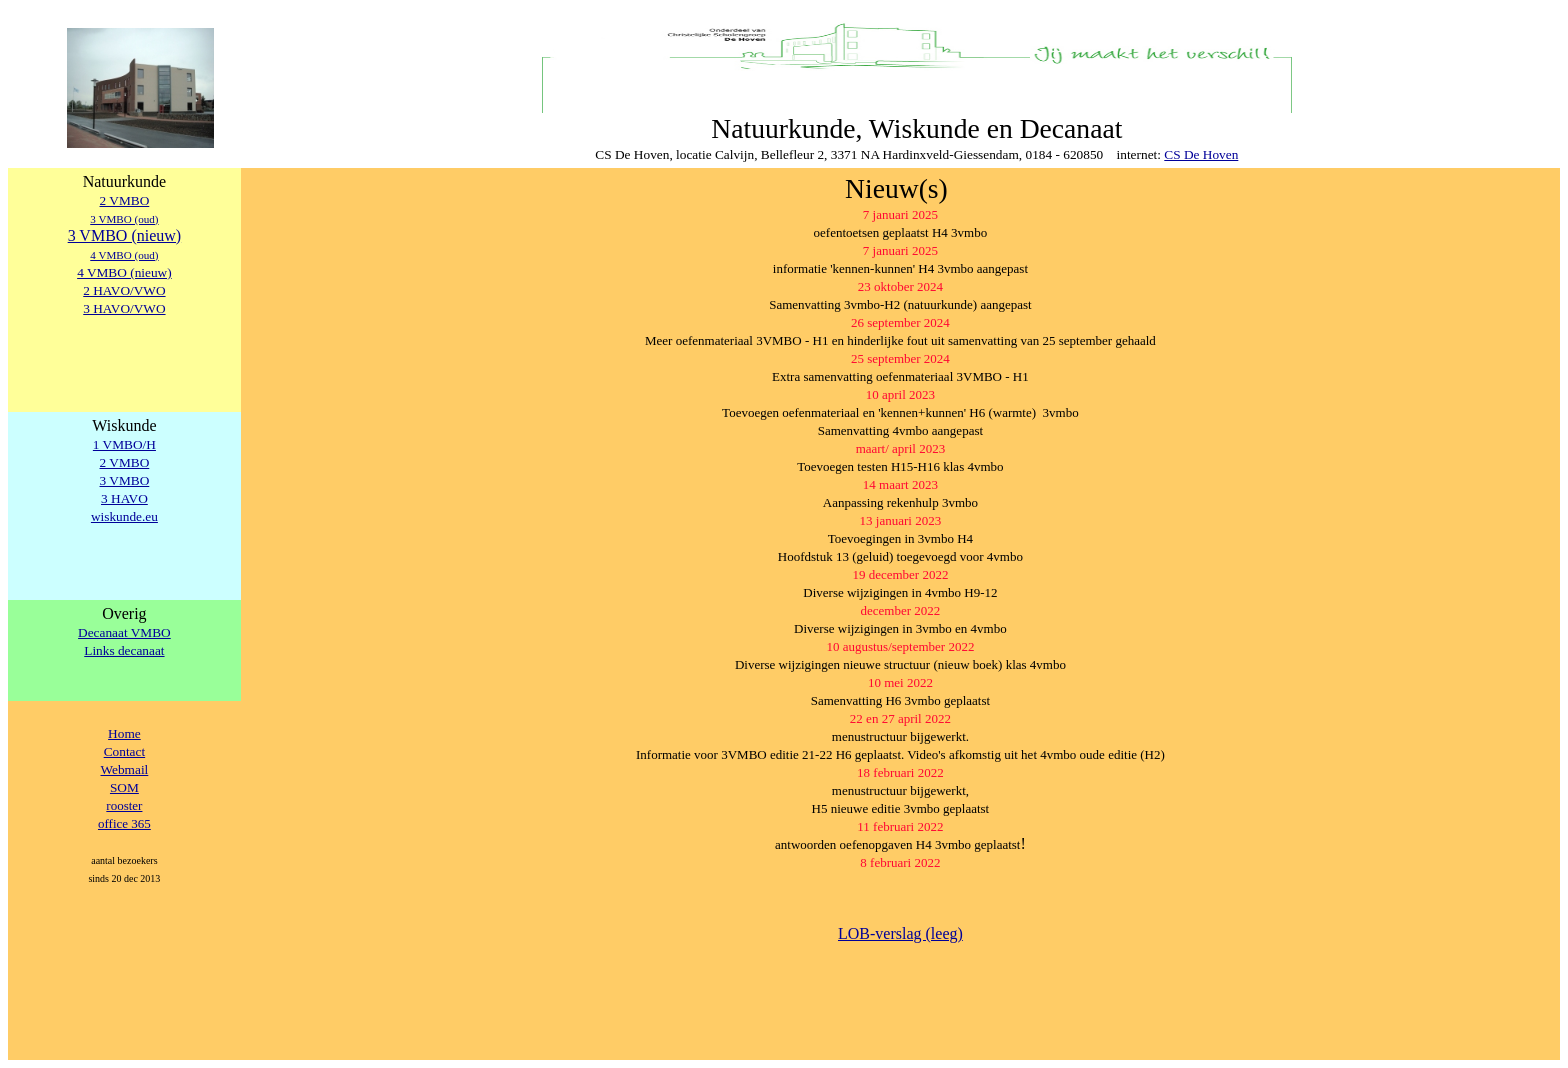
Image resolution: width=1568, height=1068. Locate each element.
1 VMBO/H (124, 444)
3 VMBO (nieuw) (124, 235)
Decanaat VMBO (124, 632)
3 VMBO (125, 480)
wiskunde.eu (124, 516)
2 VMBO (125, 200)
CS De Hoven (1201, 154)
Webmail (125, 769)
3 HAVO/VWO (124, 308)
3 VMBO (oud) (124, 219)
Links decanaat (124, 650)
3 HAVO (124, 498)
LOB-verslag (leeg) (900, 933)
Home (124, 733)
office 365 (124, 823)
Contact (124, 751)
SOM (124, 787)
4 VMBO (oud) (124, 255)
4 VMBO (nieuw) (124, 272)
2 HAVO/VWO (124, 290)
